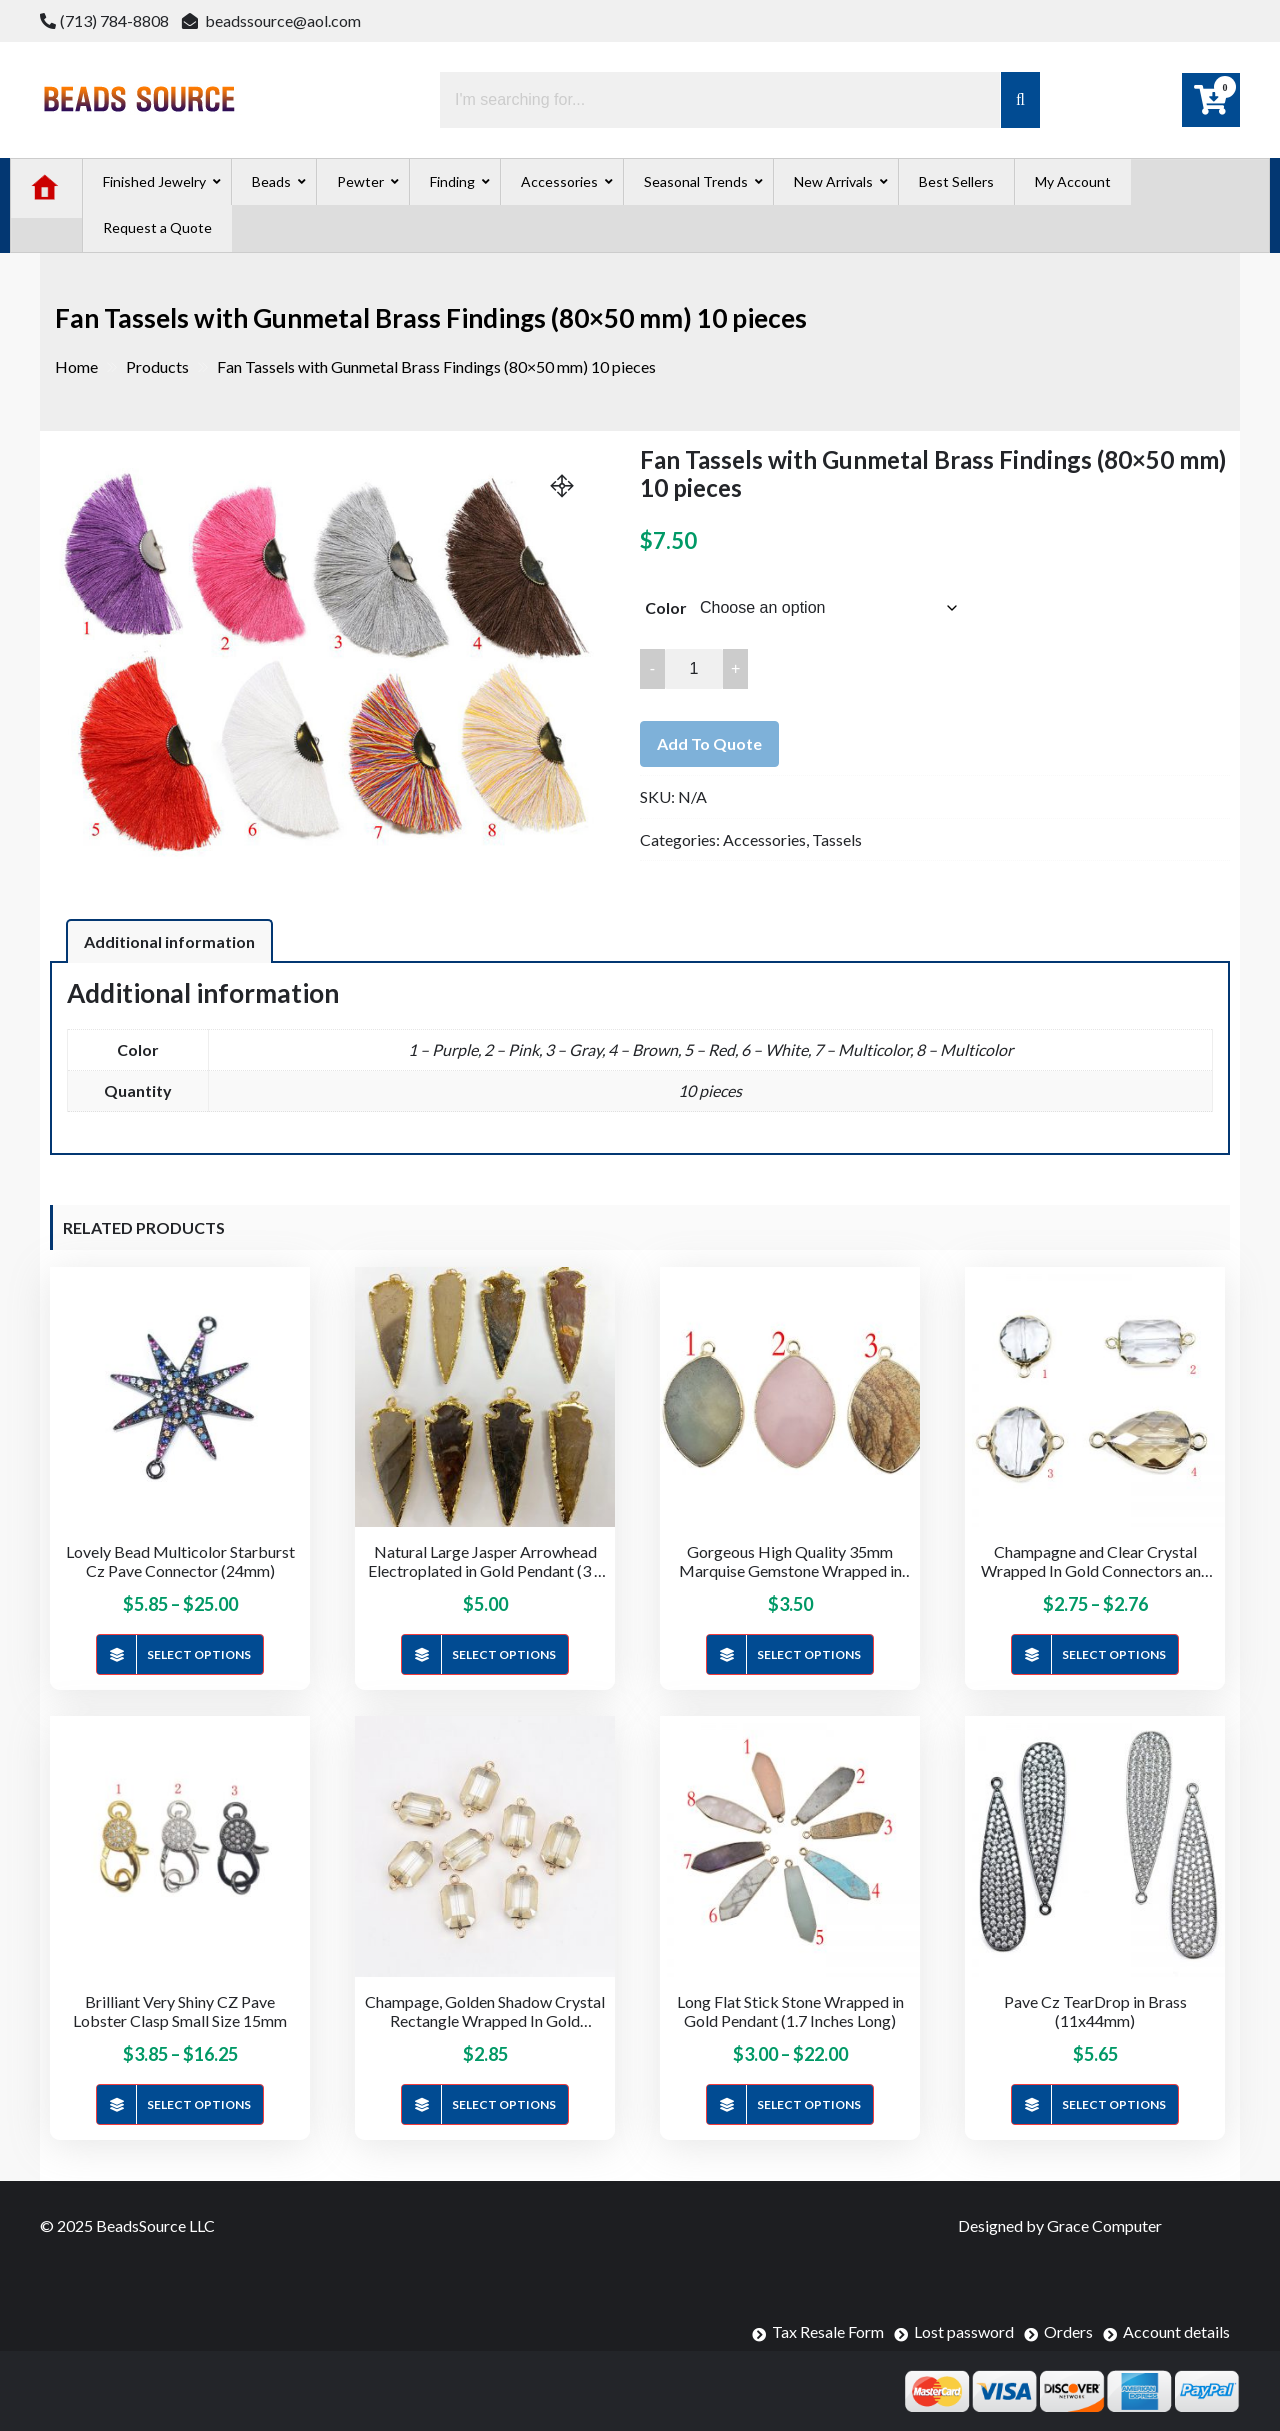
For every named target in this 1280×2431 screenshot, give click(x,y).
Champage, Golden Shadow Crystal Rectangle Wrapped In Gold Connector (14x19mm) (485, 2011)
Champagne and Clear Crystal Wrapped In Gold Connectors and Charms (1095, 1561)
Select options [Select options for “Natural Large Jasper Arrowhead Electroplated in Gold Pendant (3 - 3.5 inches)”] (504, 1654)
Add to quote (709, 743)
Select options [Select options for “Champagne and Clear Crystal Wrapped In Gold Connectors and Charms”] (1114, 1654)
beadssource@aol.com (271, 20)
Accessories (764, 839)
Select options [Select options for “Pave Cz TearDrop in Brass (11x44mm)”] (1114, 2104)
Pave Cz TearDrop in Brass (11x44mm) (1095, 2011)
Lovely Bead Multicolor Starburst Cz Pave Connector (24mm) (180, 1561)
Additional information (169, 941)
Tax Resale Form (828, 2331)
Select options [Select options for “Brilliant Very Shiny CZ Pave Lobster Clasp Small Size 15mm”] (199, 2104)
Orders (1068, 2331)
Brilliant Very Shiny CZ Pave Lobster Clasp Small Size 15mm (180, 2011)
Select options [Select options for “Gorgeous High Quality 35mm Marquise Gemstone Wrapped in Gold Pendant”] (809, 1654)
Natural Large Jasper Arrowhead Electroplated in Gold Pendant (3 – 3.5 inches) (485, 1561)
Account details (1176, 2331)
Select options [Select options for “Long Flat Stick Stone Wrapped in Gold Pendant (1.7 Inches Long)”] (809, 2104)
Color (666, 607)
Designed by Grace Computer (1060, 2225)
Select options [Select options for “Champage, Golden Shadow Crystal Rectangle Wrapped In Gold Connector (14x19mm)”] (504, 2104)
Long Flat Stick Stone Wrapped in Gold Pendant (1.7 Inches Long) (790, 2011)
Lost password (964, 2331)
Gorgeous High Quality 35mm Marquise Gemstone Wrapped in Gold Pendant (790, 1561)
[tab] (169, 941)
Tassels (837, 839)
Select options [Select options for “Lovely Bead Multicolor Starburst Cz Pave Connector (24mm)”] (199, 1654)
